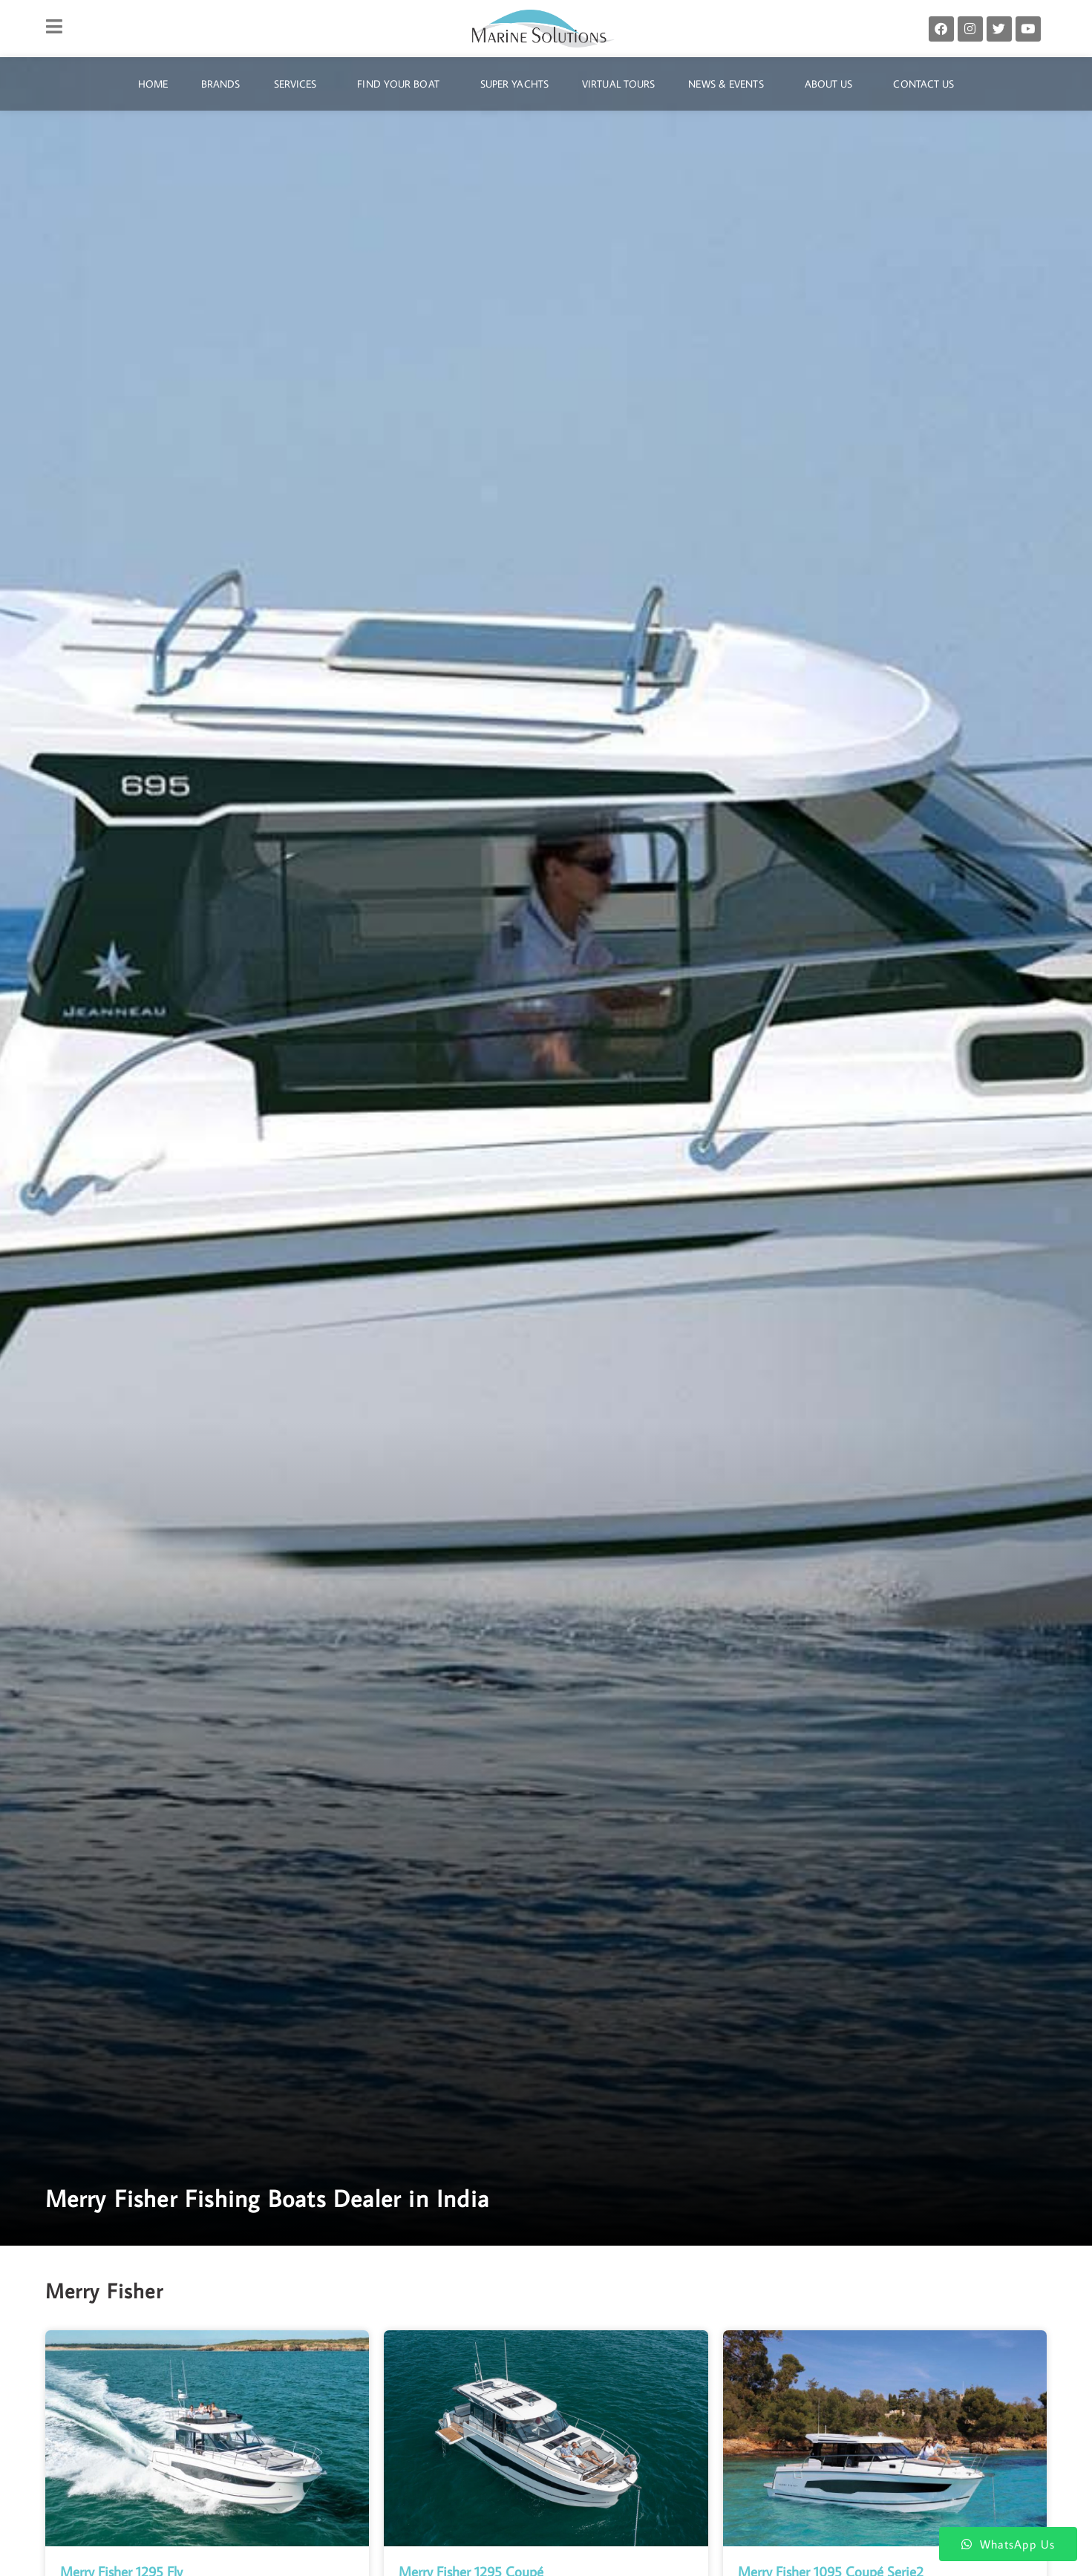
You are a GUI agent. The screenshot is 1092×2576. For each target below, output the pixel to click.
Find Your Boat (401, 83)
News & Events (729, 83)
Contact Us (923, 84)
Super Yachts (514, 84)
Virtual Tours (618, 84)
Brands (221, 84)
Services (299, 83)
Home (153, 84)
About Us (832, 83)
